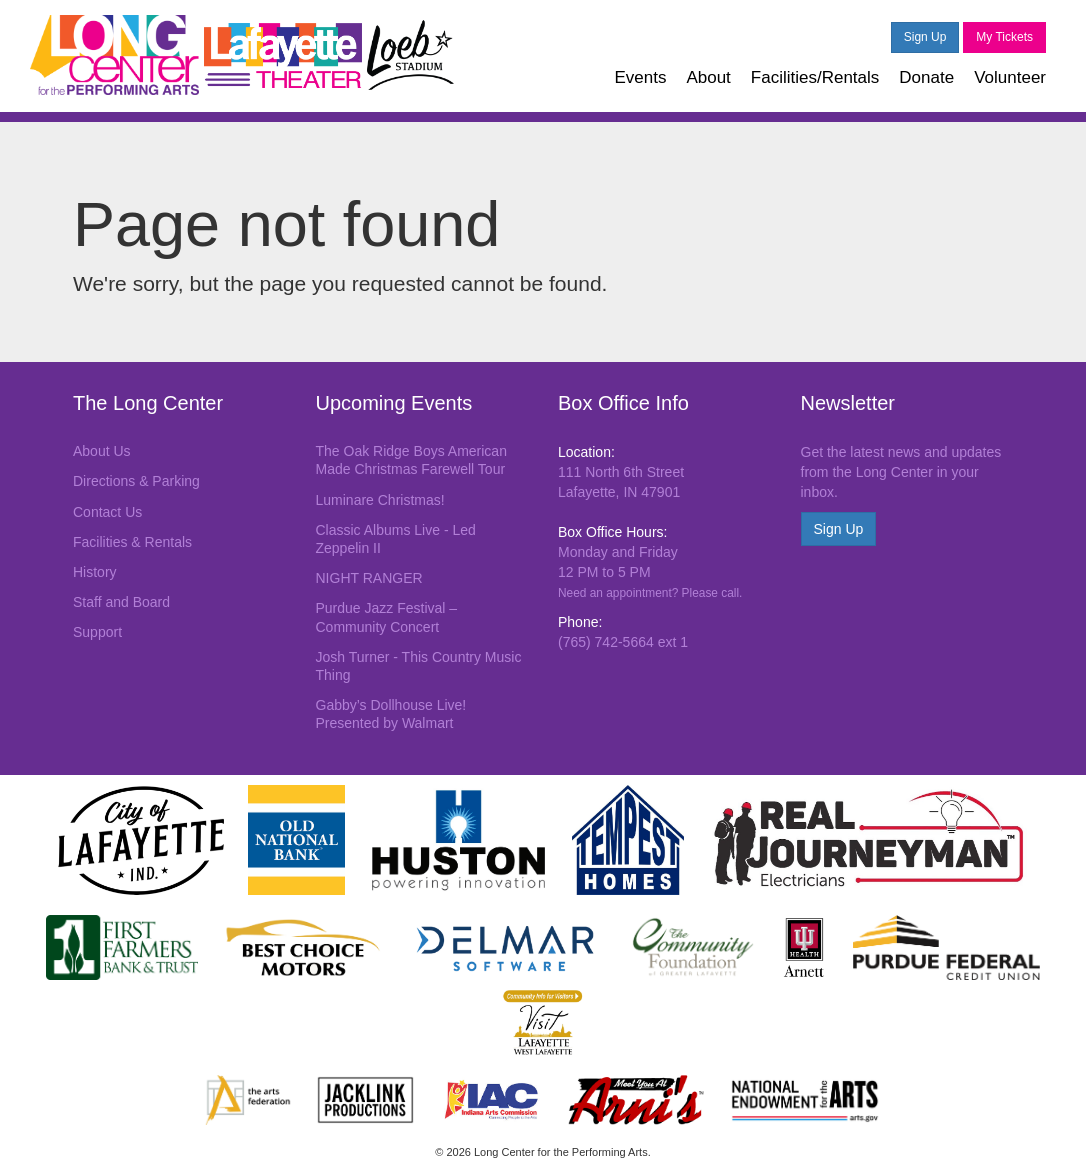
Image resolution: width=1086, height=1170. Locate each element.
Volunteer (1010, 77)
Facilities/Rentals (815, 77)
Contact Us (107, 512)
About (708, 77)
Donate (926, 77)
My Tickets (1004, 37)
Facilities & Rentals (132, 542)
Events (640, 77)
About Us (102, 451)
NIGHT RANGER (369, 578)
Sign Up (925, 37)
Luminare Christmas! (380, 500)
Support (97, 632)
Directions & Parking (136, 481)
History (95, 572)
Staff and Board (121, 602)
